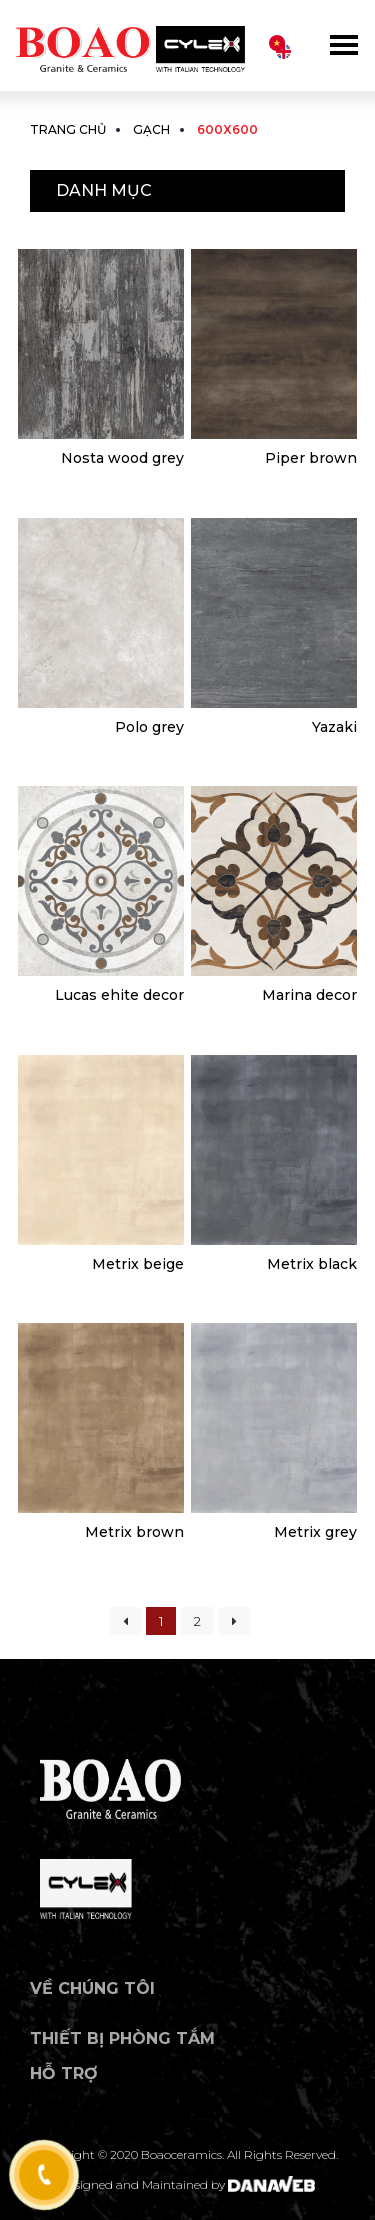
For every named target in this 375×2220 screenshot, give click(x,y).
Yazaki (334, 727)
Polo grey (149, 727)
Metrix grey (315, 1532)
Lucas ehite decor (119, 995)
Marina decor (309, 995)
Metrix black (312, 1264)
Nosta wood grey (122, 458)
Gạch (151, 129)
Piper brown (311, 458)
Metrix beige (138, 1264)
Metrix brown (134, 1532)
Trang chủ (68, 129)
